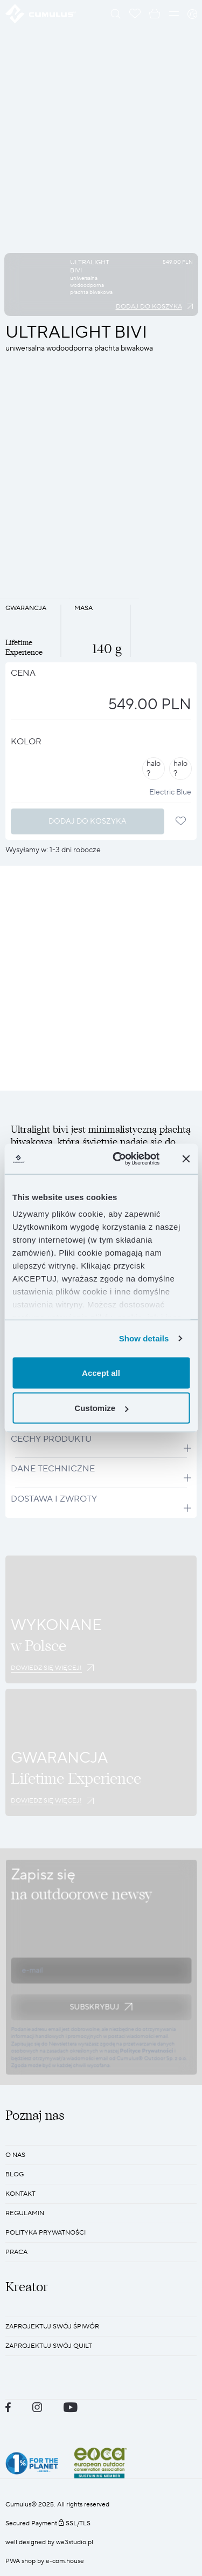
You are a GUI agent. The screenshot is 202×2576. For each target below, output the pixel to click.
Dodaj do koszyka (149, 307)
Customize (101, 1408)
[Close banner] (186, 1158)
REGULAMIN (24, 2213)
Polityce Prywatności (146, 2050)
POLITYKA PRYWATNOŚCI (45, 2233)
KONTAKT (20, 2194)
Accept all (101, 1372)
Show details (144, 1338)
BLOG (14, 2174)
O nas (15, 2155)
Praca (16, 2252)
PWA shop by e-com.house (44, 2561)
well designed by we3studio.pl (49, 2542)
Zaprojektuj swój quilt (48, 2346)
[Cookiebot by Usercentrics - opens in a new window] (118, 1159)
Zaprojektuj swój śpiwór (52, 2326)
